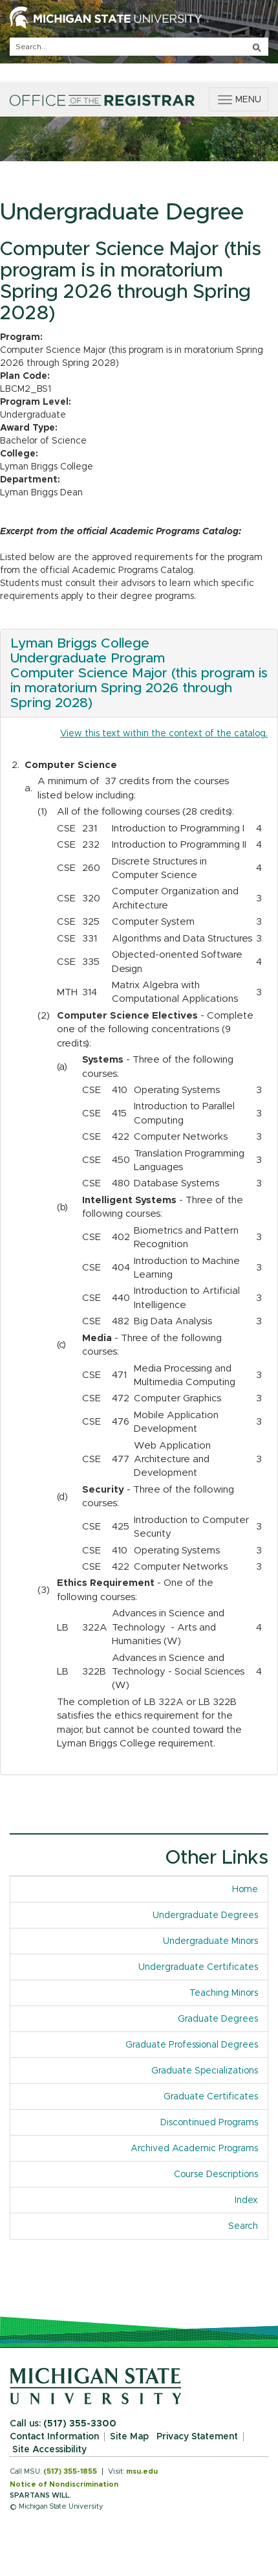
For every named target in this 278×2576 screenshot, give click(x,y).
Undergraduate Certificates (198, 1967)
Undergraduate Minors (210, 1941)
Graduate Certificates (211, 2096)
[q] (139, 46)
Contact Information (54, 2436)
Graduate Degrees (218, 2019)
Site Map (129, 2436)
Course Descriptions (216, 2174)
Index (246, 2200)
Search (243, 2226)
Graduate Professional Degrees (191, 2045)
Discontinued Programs (209, 2122)
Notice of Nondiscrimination (64, 2484)
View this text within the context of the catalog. (164, 733)
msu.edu (142, 2471)
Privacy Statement (197, 2436)
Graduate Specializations (204, 2070)
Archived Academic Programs (194, 2148)
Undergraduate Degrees (205, 1915)
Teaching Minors (223, 1993)
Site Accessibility (49, 2449)
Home (245, 1889)
